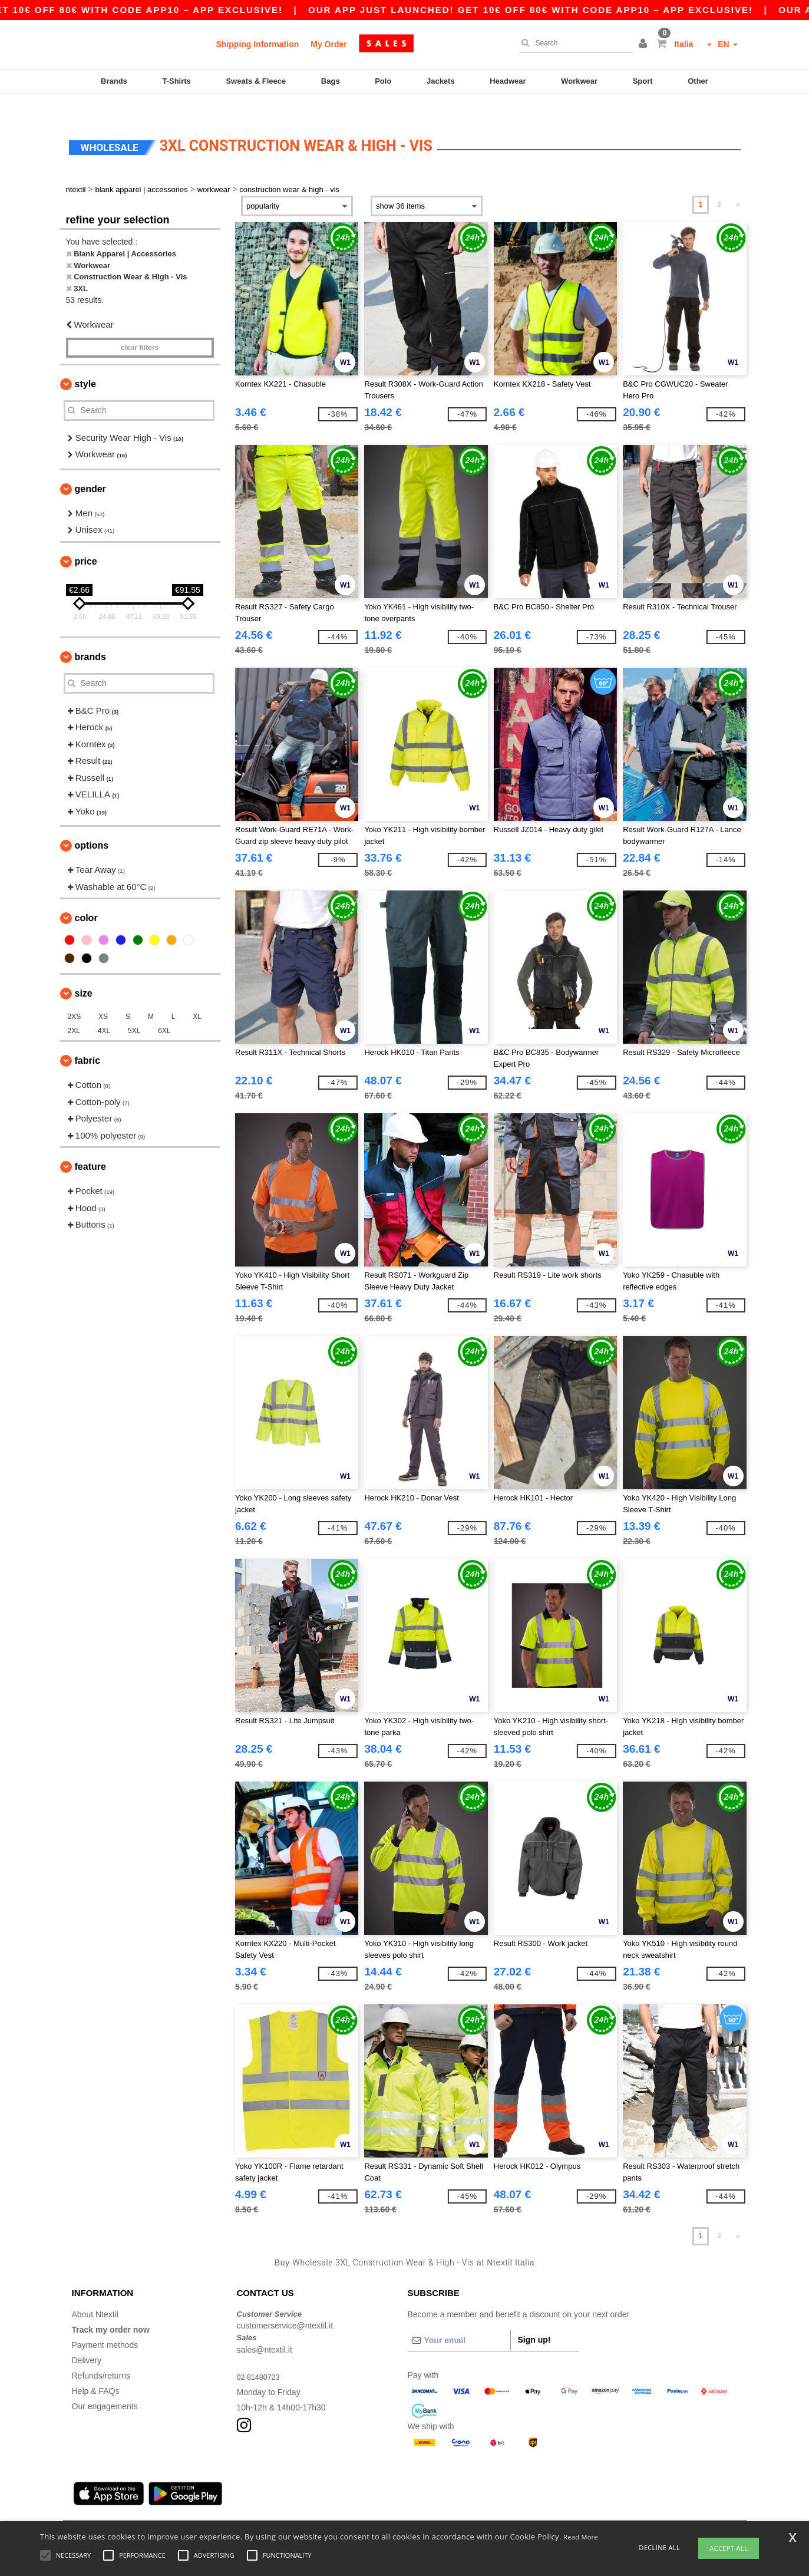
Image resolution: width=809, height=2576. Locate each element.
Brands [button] (90, 636)
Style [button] (85, 363)
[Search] (573, 43)
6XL (164, 1011)
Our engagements (105, 2385)
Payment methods (105, 2324)
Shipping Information (257, 44)
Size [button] (84, 973)
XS (103, 996)
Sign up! (534, 2319)
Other (698, 81)
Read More (580, 2536)
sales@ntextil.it (264, 2329)
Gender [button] (90, 468)
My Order (328, 44)
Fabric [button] (88, 1040)
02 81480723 (261, 2356)
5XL (134, 1011)
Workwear (579, 81)
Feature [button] (90, 1147)
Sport (643, 81)
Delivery (87, 2339)
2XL (74, 1011)
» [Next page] (738, 184)
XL (197, 996)
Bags (330, 81)
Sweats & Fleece (256, 81)
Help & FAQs (96, 2370)
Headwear (508, 81)
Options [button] (92, 825)
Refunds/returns (101, 2355)
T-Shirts (176, 81)
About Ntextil (95, 2293)
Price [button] (86, 541)
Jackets (441, 81)
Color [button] (86, 898)
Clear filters (140, 327)
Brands (114, 81)
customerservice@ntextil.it (285, 2305)
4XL (104, 1011)
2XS (74, 996)
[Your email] (459, 2319)
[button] (644, 44)
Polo (383, 81)
